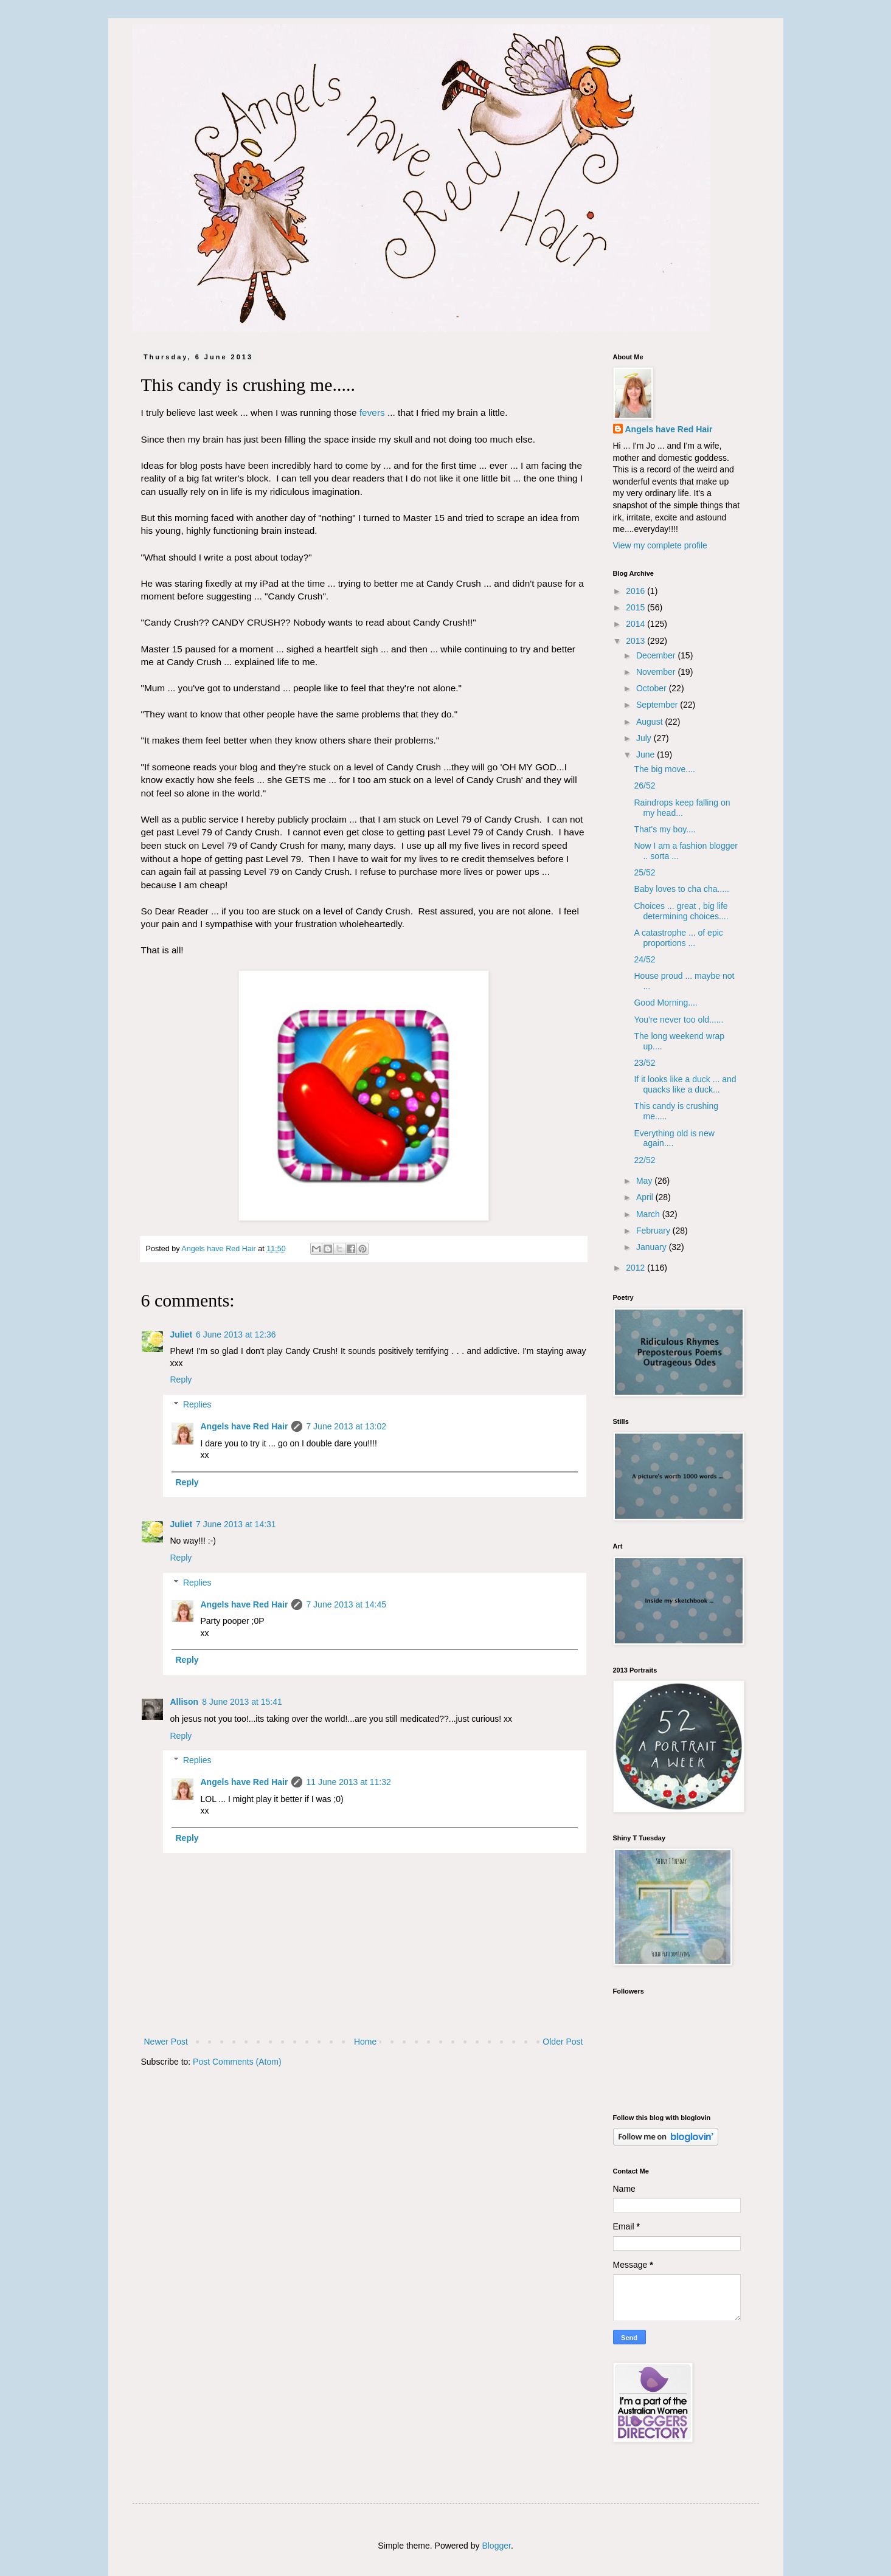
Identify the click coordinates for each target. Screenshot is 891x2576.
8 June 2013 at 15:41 (242, 1702)
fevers (372, 412)
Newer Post (166, 2041)
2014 (636, 624)
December (657, 655)
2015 (636, 607)
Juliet (181, 1334)
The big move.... (664, 769)
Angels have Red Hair (244, 1426)
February (654, 1230)
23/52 (644, 1063)
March (649, 1214)
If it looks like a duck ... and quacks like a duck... (685, 1084)
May (645, 1181)
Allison (184, 1702)
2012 (636, 1267)
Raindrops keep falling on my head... (682, 808)
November (657, 672)
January (652, 1247)
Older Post (563, 2041)
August (650, 722)
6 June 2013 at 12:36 (236, 1334)
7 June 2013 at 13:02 (346, 1426)
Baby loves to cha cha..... (681, 889)
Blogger (496, 2545)
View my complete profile (660, 545)
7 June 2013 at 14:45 (346, 1604)
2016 (636, 591)
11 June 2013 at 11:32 (348, 1782)
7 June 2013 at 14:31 (236, 1524)
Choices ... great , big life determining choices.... (681, 911)
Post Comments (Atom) (237, 2062)
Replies (197, 1404)
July (645, 738)
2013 (636, 641)
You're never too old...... (678, 1019)
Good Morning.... (665, 1002)
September (658, 705)
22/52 (644, 1160)
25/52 (644, 872)
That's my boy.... (664, 829)
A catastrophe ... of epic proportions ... (678, 938)
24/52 (644, 959)
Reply (181, 1379)
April (646, 1197)
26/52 (644, 785)
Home (365, 2041)
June (646, 754)
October (652, 688)
